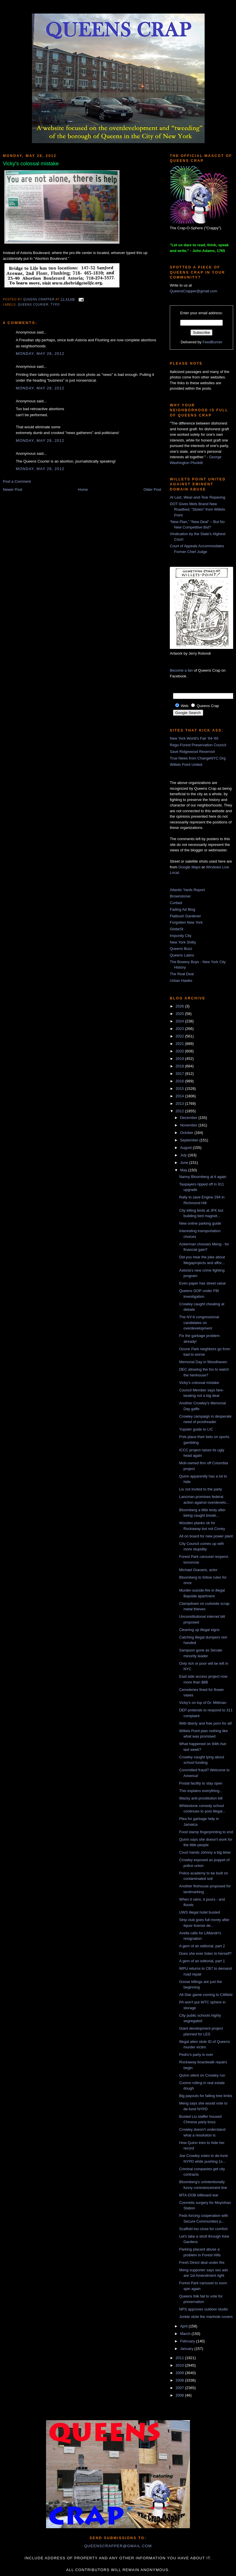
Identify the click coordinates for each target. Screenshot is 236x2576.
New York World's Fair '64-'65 (194, 738)
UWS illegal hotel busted (199, 1912)
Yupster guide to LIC (196, 1429)
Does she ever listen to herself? (205, 1953)
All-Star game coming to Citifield (205, 1994)
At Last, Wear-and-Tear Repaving (197, 497)
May (184, 1170)
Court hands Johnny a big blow (205, 1852)
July (184, 1155)
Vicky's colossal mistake (199, 1382)
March (186, 2333)
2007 (180, 2388)
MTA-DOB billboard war (198, 2195)
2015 (180, 1088)
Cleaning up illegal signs (199, 1630)
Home (83, 489)
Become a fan (181, 670)
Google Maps (189, 867)
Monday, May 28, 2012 (40, 353)
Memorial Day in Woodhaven (203, 1362)
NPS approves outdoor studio (203, 2309)
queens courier (33, 304)
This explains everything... (200, 1791)
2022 (180, 1036)
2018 (180, 1066)
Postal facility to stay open (200, 1783)
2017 (180, 1073)
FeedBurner (212, 342)
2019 (180, 1058)
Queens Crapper (39, 299)
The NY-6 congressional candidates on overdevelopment (199, 1322)
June (184, 1162)
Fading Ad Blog (182, 909)
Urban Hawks (181, 980)
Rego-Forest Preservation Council (198, 745)
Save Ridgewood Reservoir (192, 751)
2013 (180, 1103)
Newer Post (12, 489)
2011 (180, 2358)
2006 (180, 2395)
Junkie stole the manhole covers (206, 2316)
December (189, 1117)
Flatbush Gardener (185, 916)
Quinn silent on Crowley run (202, 2075)
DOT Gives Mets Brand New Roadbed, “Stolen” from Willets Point (197, 509)
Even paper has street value (202, 1283)
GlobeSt (176, 929)
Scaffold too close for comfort (203, 2229)
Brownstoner (180, 896)
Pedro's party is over (196, 2054)
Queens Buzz (181, 948)
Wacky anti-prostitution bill (200, 1798)
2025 (180, 1014)
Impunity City (180, 935)
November (189, 1125)
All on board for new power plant (206, 1536)
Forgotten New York (186, 922)
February (188, 2341)
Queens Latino (182, 955)
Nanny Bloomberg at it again (202, 1177)
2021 (180, 1043)
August (186, 1147)
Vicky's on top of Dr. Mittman (202, 1702)
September (189, 1140)
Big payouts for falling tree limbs (205, 2096)
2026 (180, 1006)
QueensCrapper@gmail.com (193, 291)
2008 (180, 2380)
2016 (180, 1081)
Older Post (152, 489)
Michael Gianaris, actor (198, 1570)
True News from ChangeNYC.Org (198, 758)
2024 (180, 1021)
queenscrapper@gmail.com (118, 2546)
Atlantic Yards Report (187, 890)
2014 (180, 1096)
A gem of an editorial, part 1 (202, 1961)
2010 (180, 2365)
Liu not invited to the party (200, 1489)
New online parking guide (200, 1223)
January (187, 2348)
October (187, 1132)
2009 (180, 2373)
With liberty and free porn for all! (205, 1723)
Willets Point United (186, 764)
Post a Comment (17, 481)
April (184, 2326)
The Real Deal (182, 974)
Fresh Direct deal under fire (201, 2262)
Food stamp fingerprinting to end (206, 1832)
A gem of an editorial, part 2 (202, 1946)
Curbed (176, 903)
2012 (180, 1111)
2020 (180, 1051)
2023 (180, 1028)
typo (55, 304)
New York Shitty (183, 942)
